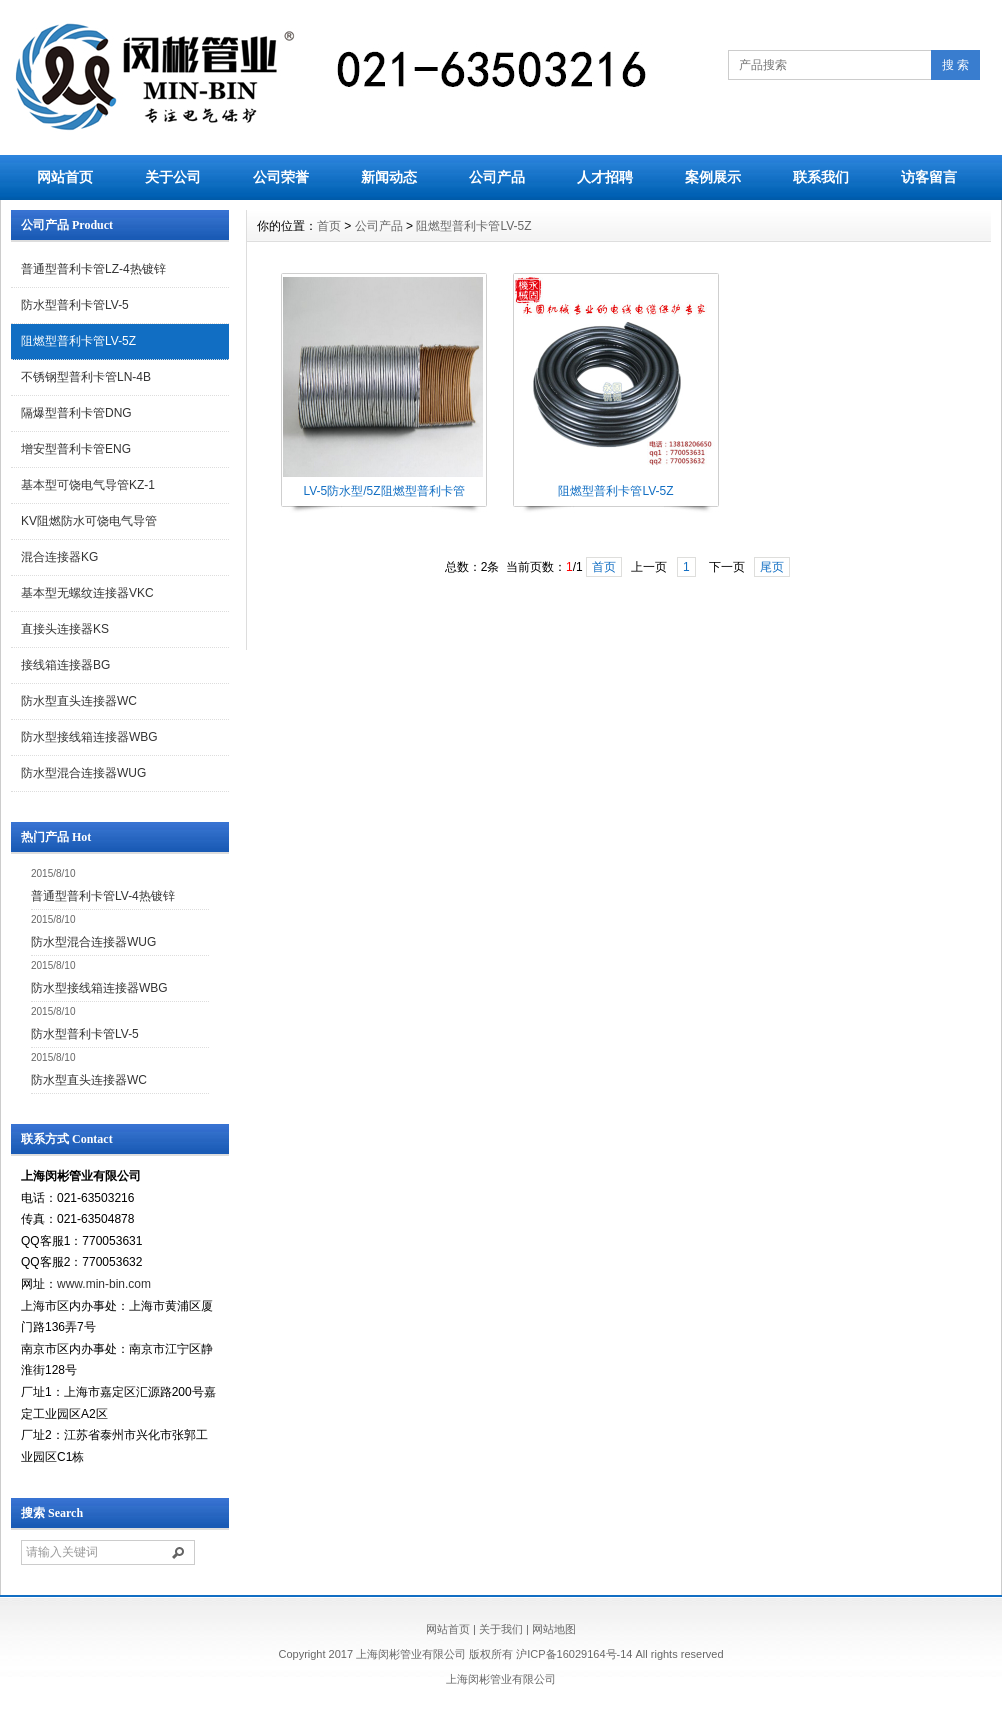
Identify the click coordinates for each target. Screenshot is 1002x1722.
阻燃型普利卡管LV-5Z (78, 341)
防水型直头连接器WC (79, 701)
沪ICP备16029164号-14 (574, 1654)
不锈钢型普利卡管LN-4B (86, 377)
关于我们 (501, 1629)
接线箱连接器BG (65, 665)
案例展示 (713, 177)
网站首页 (65, 177)
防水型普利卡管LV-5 (75, 305)
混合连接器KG (59, 557)
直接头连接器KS (65, 629)
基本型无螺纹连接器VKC (87, 593)
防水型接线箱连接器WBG (89, 737)
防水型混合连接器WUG (83, 773)
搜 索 (955, 65)
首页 (329, 226)
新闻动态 (389, 177)
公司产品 (497, 177)
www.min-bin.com (104, 1284)
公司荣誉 (281, 177)
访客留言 (929, 177)
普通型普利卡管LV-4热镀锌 (103, 896)
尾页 (772, 567)
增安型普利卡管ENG (76, 449)
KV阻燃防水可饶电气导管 (89, 521)
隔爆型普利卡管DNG (76, 413)
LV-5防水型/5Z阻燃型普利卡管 (383, 491)
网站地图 (554, 1629)
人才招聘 (605, 177)
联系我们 (821, 177)
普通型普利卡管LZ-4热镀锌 (93, 269)
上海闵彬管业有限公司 (501, 1679)
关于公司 (173, 177)
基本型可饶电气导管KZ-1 (88, 485)
